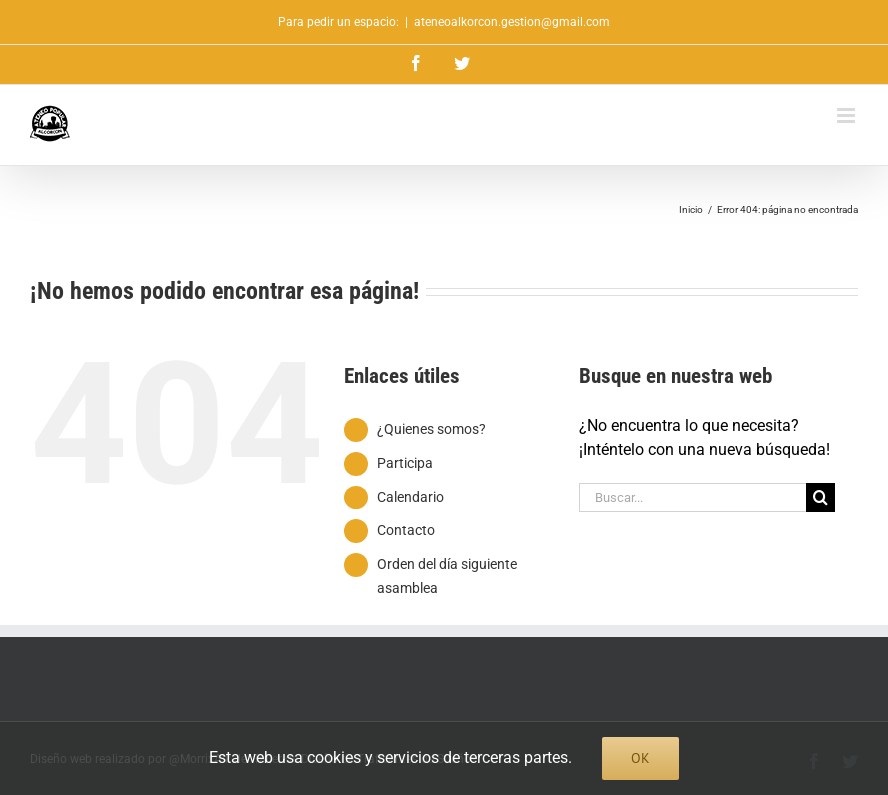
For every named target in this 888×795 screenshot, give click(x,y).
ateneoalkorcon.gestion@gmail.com (512, 22)
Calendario (410, 497)
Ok (640, 758)
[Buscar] (820, 497)
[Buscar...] (692, 497)
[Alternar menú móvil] (847, 115)
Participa (405, 463)
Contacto (406, 530)
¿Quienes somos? (431, 429)
